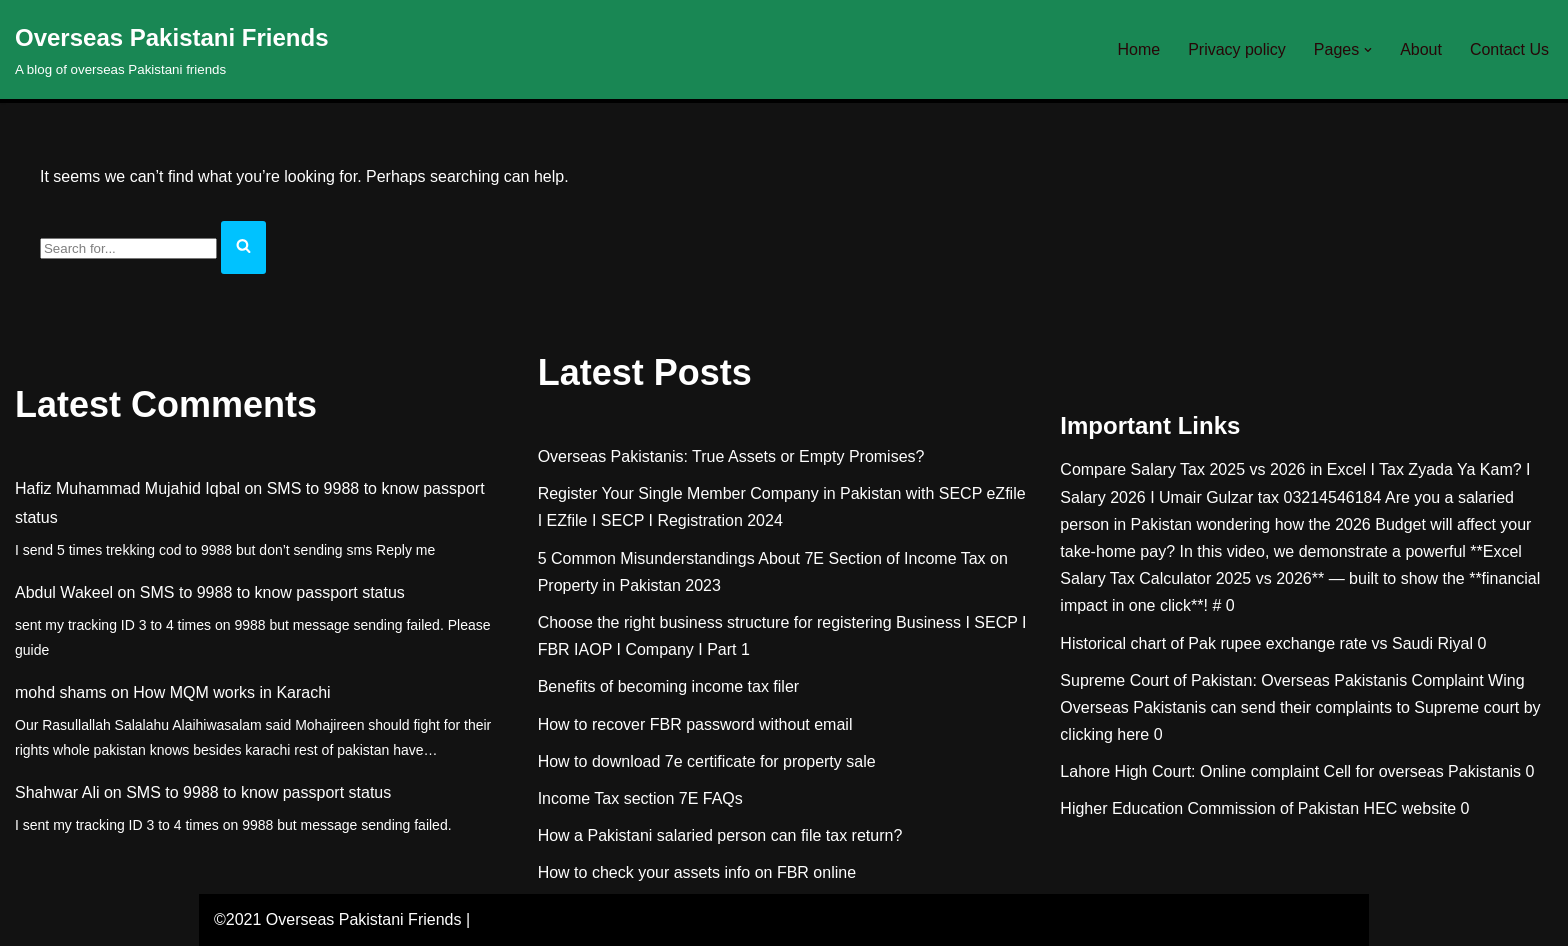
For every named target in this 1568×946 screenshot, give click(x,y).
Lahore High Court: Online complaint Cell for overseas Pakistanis (1290, 772)
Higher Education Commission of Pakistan (1209, 809)
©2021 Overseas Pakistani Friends (337, 920)
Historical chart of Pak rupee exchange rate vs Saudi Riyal (1266, 643)
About (1421, 49)
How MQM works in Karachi (231, 692)
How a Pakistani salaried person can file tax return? (720, 835)
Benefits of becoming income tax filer (668, 687)
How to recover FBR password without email (695, 724)
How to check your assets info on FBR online (697, 873)
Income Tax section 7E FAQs (640, 798)
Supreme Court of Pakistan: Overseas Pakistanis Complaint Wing (1292, 680)
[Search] (128, 248)
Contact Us (1509, 49)
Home (1138, 49)
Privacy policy (1237, 49)
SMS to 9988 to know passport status (272, 592)
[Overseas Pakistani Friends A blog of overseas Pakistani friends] (172, 49)
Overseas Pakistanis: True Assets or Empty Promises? (731, 456)
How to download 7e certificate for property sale (707, 761)
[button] (1368, 50)
